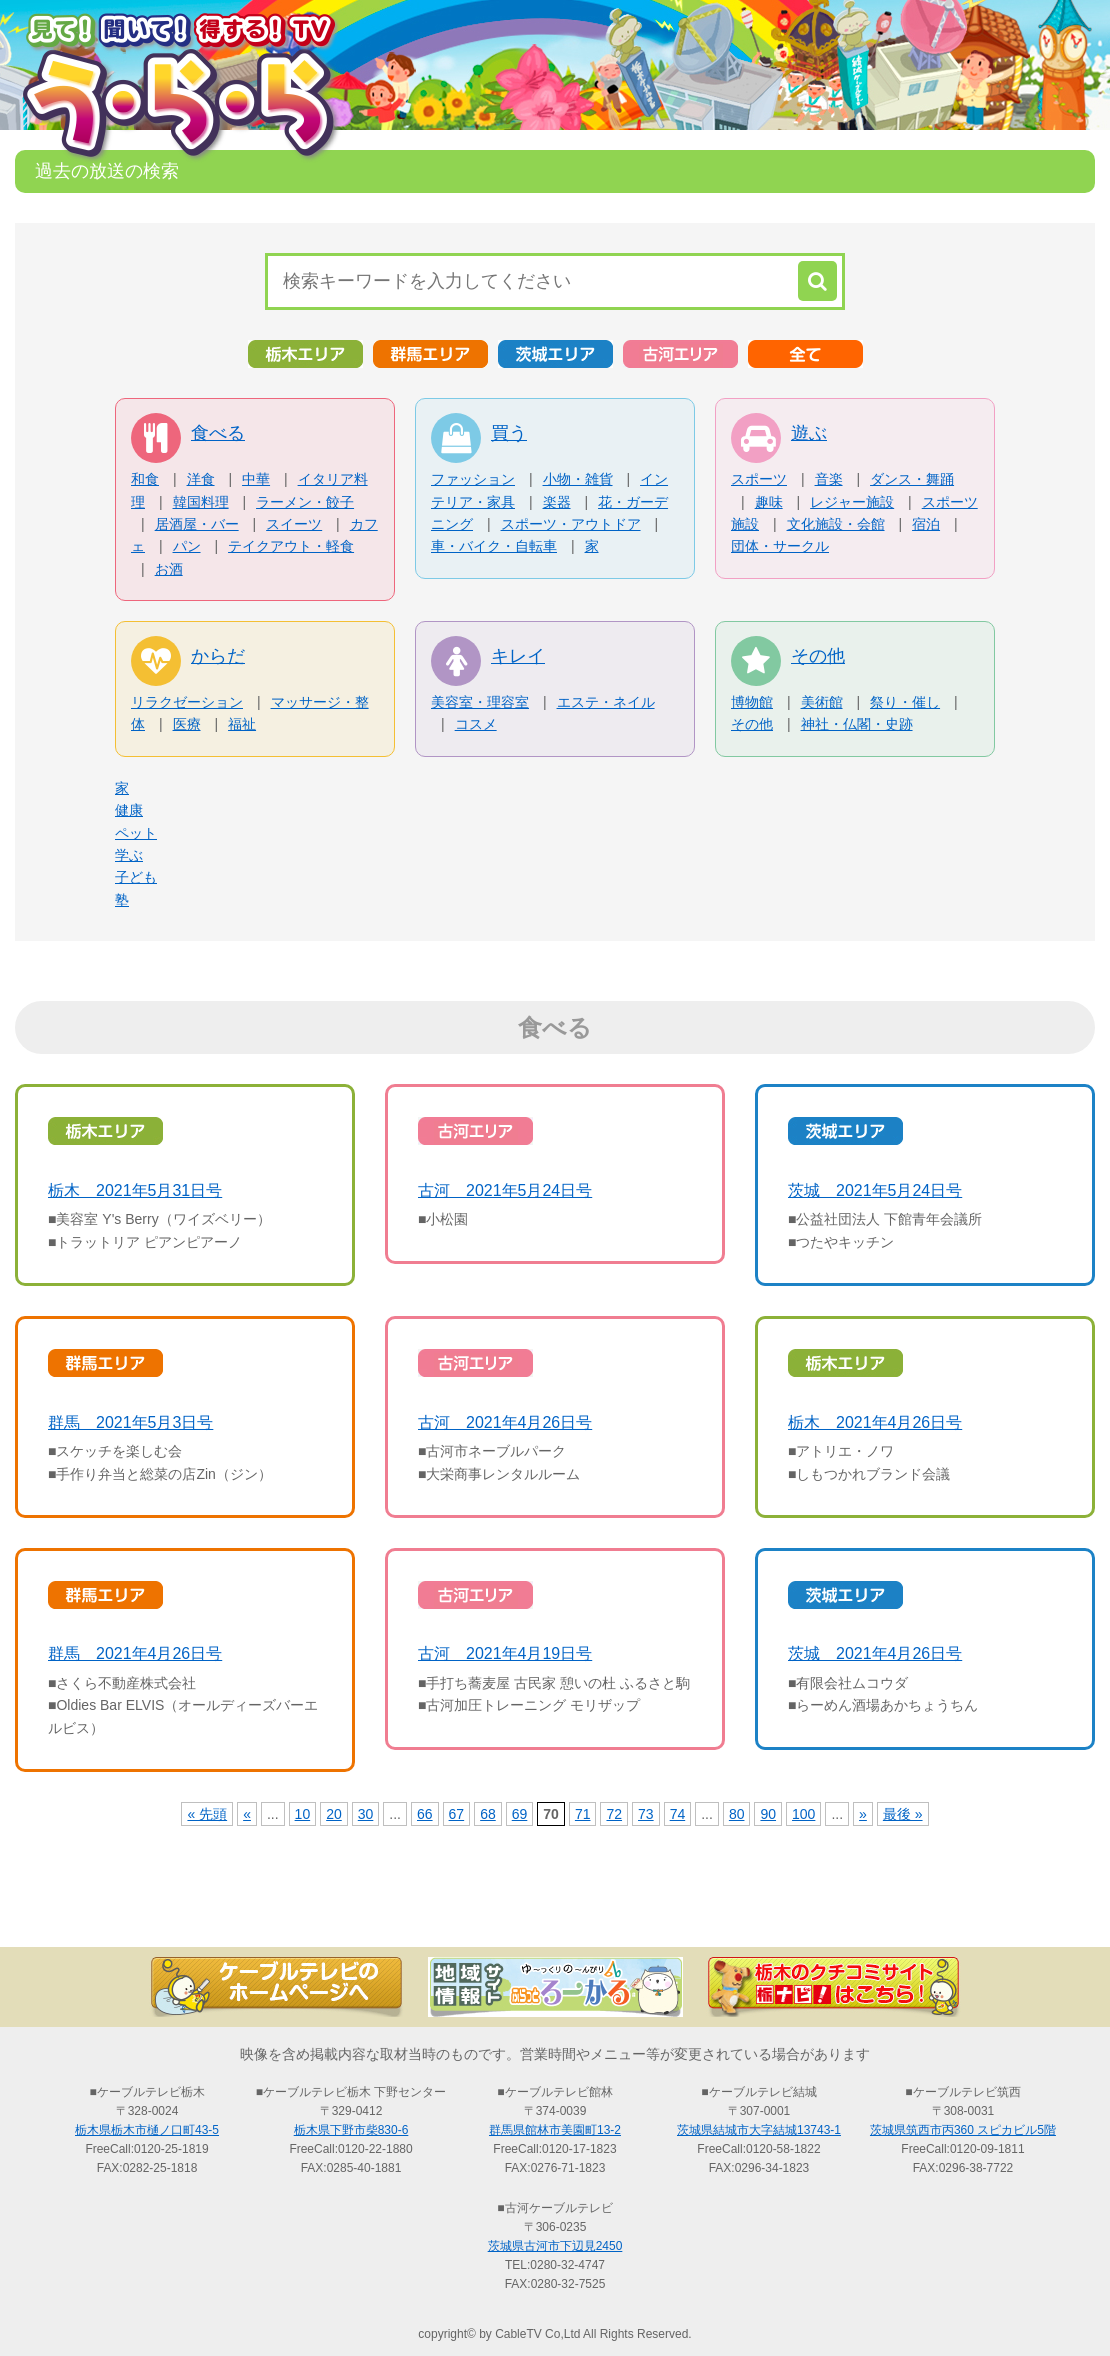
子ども (136, 877)
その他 (818, 656)
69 (520, 1814)
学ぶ (129, 855)
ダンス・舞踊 (912, 479)
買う (509, 433)
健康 (129, 810)
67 (457, 1814)
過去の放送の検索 (555, 1912)
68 (488, 1814)
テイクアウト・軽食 (291, 546)
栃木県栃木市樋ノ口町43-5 (147, 2130)
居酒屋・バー (197, 524)
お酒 (169, 569)
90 (768, 1814)
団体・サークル (780, 546)
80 (737, 1814)
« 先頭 (207, 1814)
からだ (218, 656)
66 (425, 1814)
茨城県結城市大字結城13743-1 (759, 2130)
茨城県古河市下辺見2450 (555, 2246)
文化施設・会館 (836, 524)
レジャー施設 (852, 502)
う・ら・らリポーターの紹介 (775, 1912)
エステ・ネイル (606, 702)
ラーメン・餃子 (305, 502)
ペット (136, 833)
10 (303, 1814)
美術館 (822, 702)
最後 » (903, 1814)
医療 (187, 724)
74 (678, 1814)
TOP (115, 1912)
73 (646, 1814)
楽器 (557, 502)
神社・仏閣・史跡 (857, 724)
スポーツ (759, 479)
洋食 (201, 479)
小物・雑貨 (578, 479)
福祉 (242, 724)
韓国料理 (201, 502)
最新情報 (335, 1912)
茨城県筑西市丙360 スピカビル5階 (963, 2130)
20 (334, 1814)
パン (187, 546)
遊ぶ (809, 433)
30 (366, 1814)
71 (583, 1814)
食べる (218, 433)
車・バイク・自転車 (494, 546)
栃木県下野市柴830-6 (351, 2130)
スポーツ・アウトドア (571, 524)
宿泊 (926, 524)
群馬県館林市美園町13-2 (555, 2130)
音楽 (829, 479)
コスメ (476, 724)
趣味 (769, 502)
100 (803, 1814)
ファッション (473, 479)
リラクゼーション (187, 702)
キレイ (518, 656)
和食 (145, 479)
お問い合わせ (995, 1912)
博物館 (752, 702)
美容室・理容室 (480, 702)
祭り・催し (905, 702)
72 (614, 1814)
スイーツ (294, 524)
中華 (256, 479)
